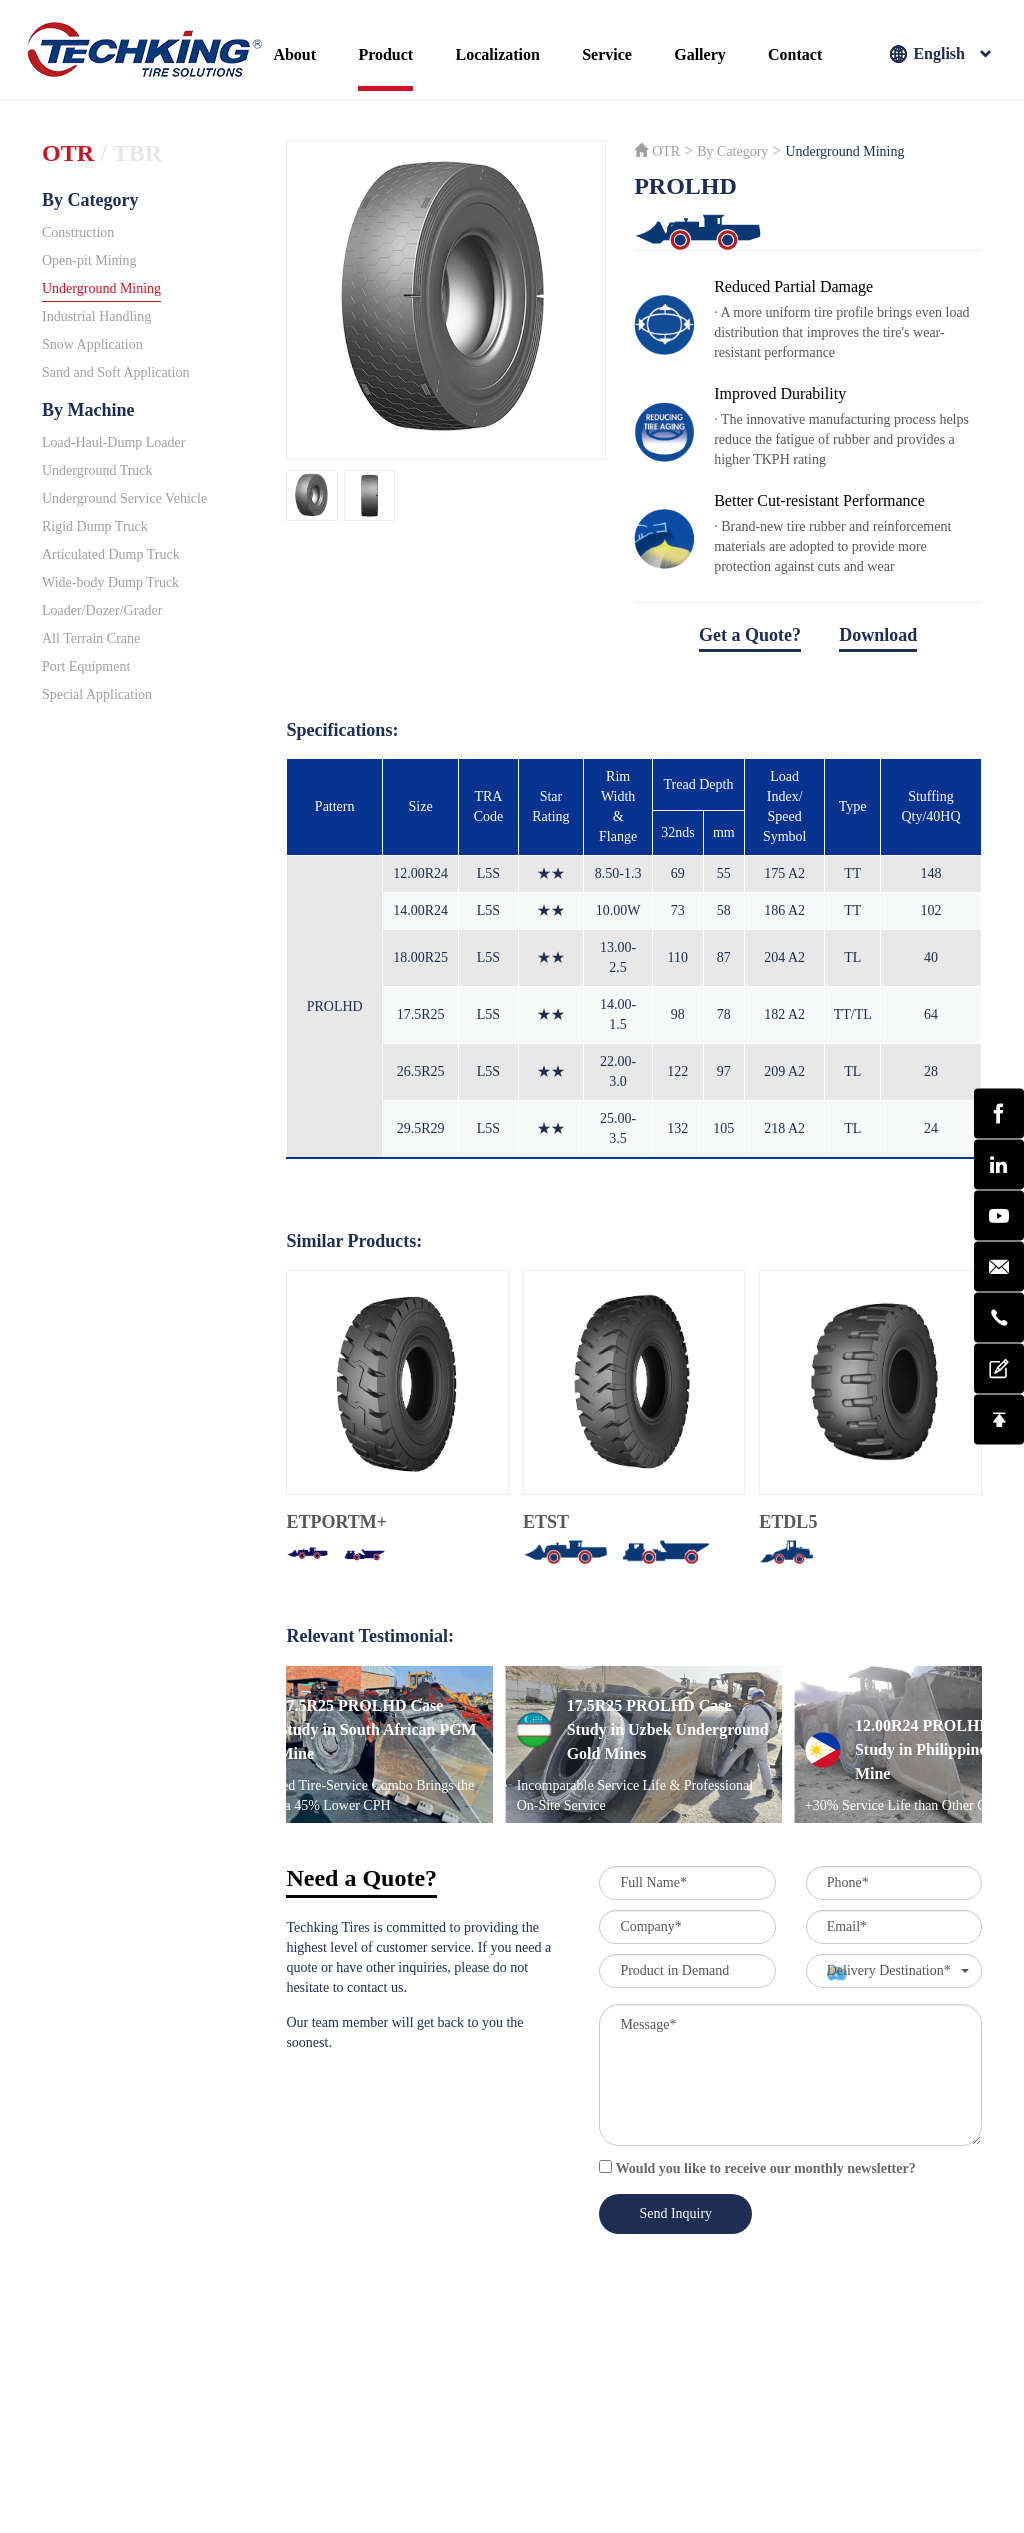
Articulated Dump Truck (111, 554)
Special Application (97, 694)
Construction (78, 232)
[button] (894, 1971)
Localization (497, 54)
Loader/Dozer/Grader (102, 610)
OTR (68, 153)
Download (878, 635)
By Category (90, 200)
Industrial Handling (96, 316)
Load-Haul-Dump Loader (113, 442)
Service (607, 54)
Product (385, 54)
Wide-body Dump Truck (110, 582)
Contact (795, 54)
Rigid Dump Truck (95, 526)
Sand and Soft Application (115, 372)
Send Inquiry (675, 2213)
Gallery (700, 54)
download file (808, 664)
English (940, 55)
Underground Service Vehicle (124, 498)
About (294, 54)
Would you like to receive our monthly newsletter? (757, 2168)
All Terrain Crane (91, 638)
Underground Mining (101, 288)
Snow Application (92, 344)
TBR (137, 153)
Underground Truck (97, 470)
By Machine (88, 410)
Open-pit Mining (89, 260)
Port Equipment (86, 666)
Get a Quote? (750, 635)
